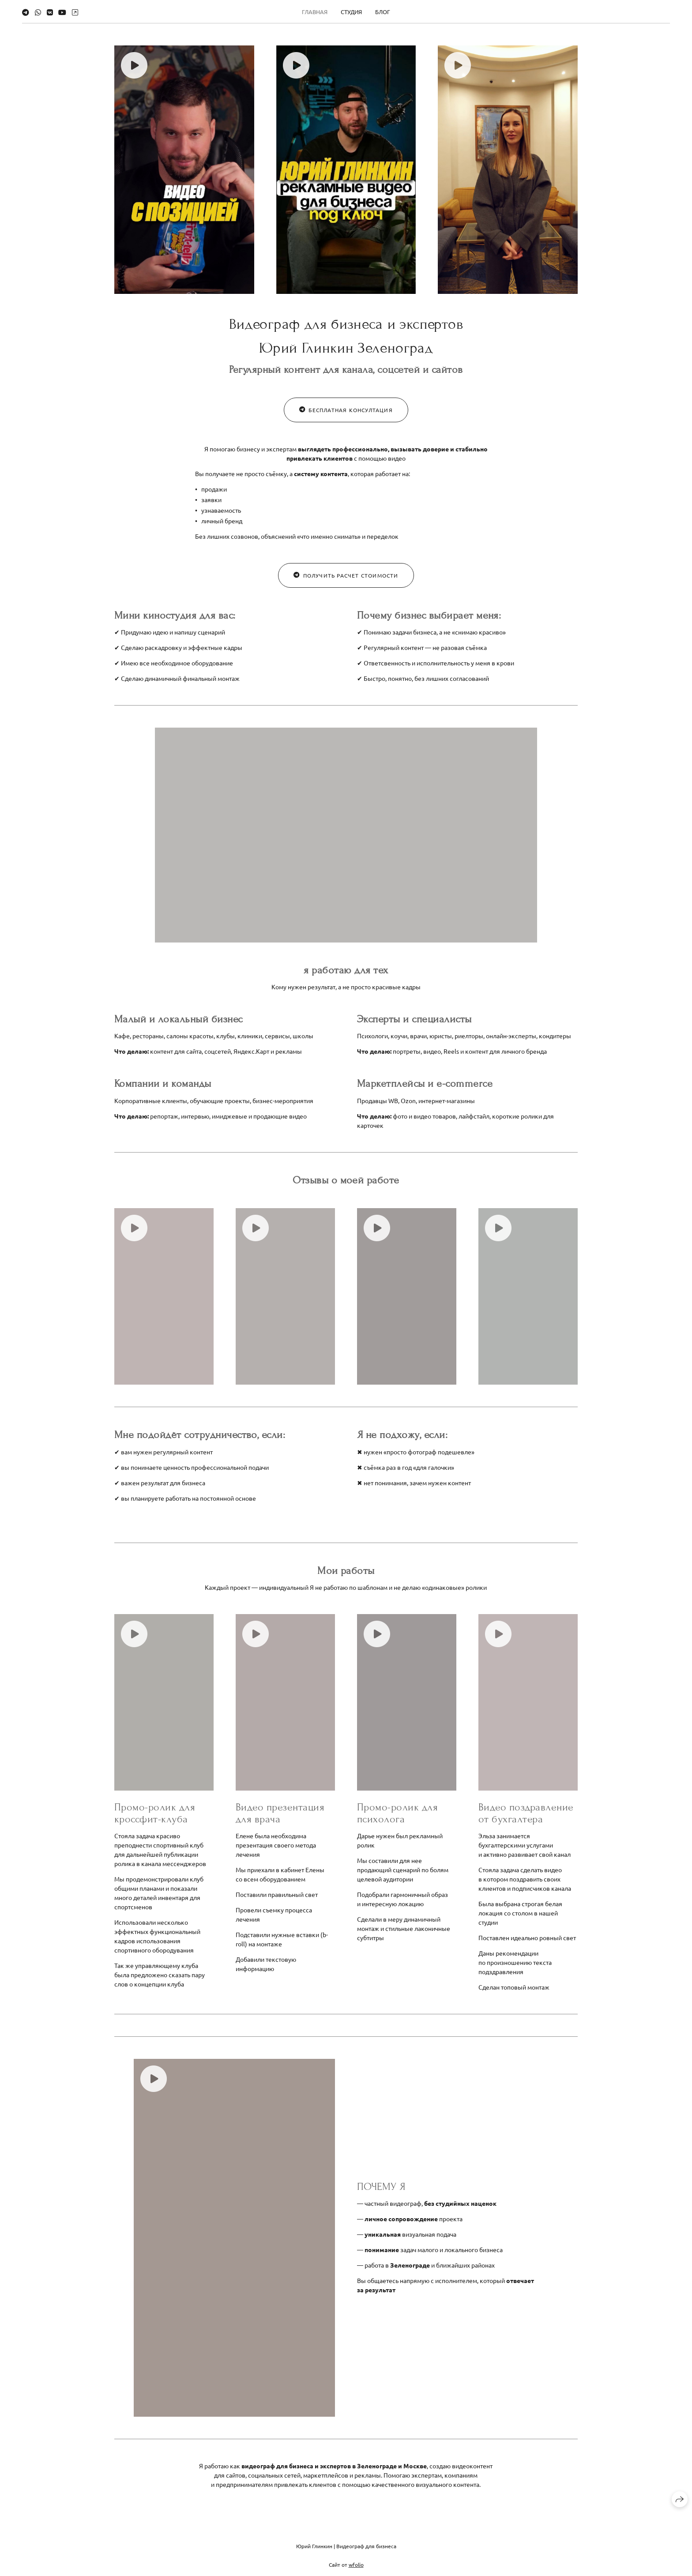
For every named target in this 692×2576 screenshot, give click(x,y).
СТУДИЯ (351, 11)
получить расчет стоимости (345, 586)
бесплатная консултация (346, 421)
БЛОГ (382, 11)
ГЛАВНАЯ (314, 11)
